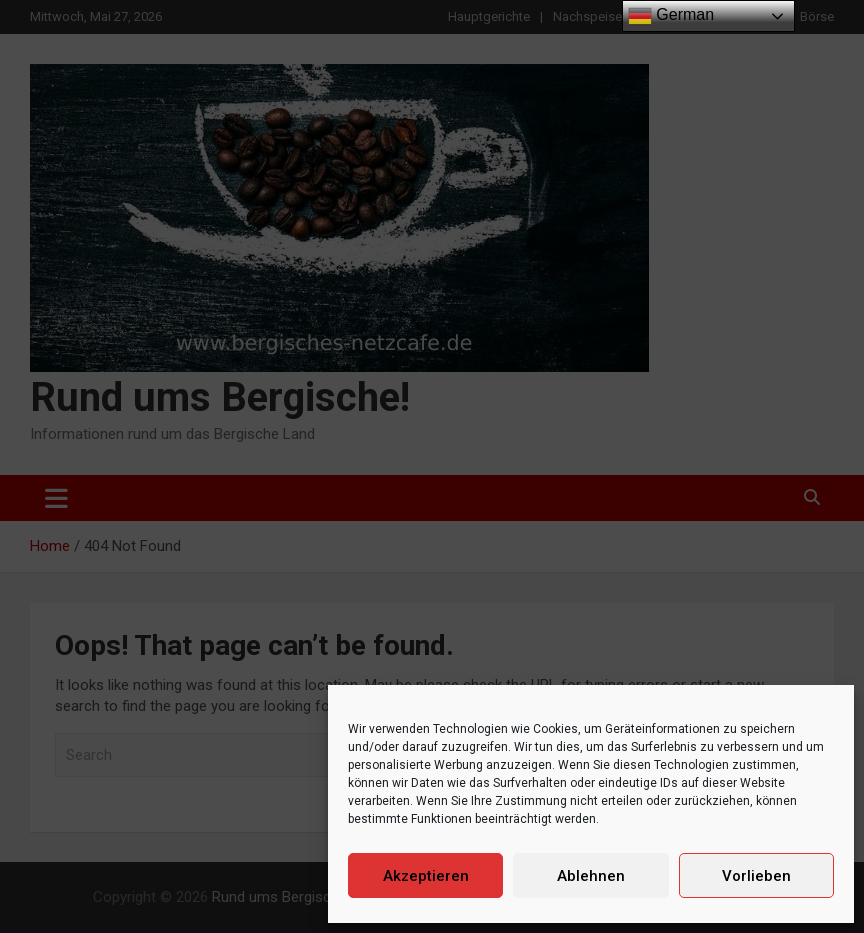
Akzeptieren (426, 876)
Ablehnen (591, 876)
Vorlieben (756, 876)
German (671, 16)
